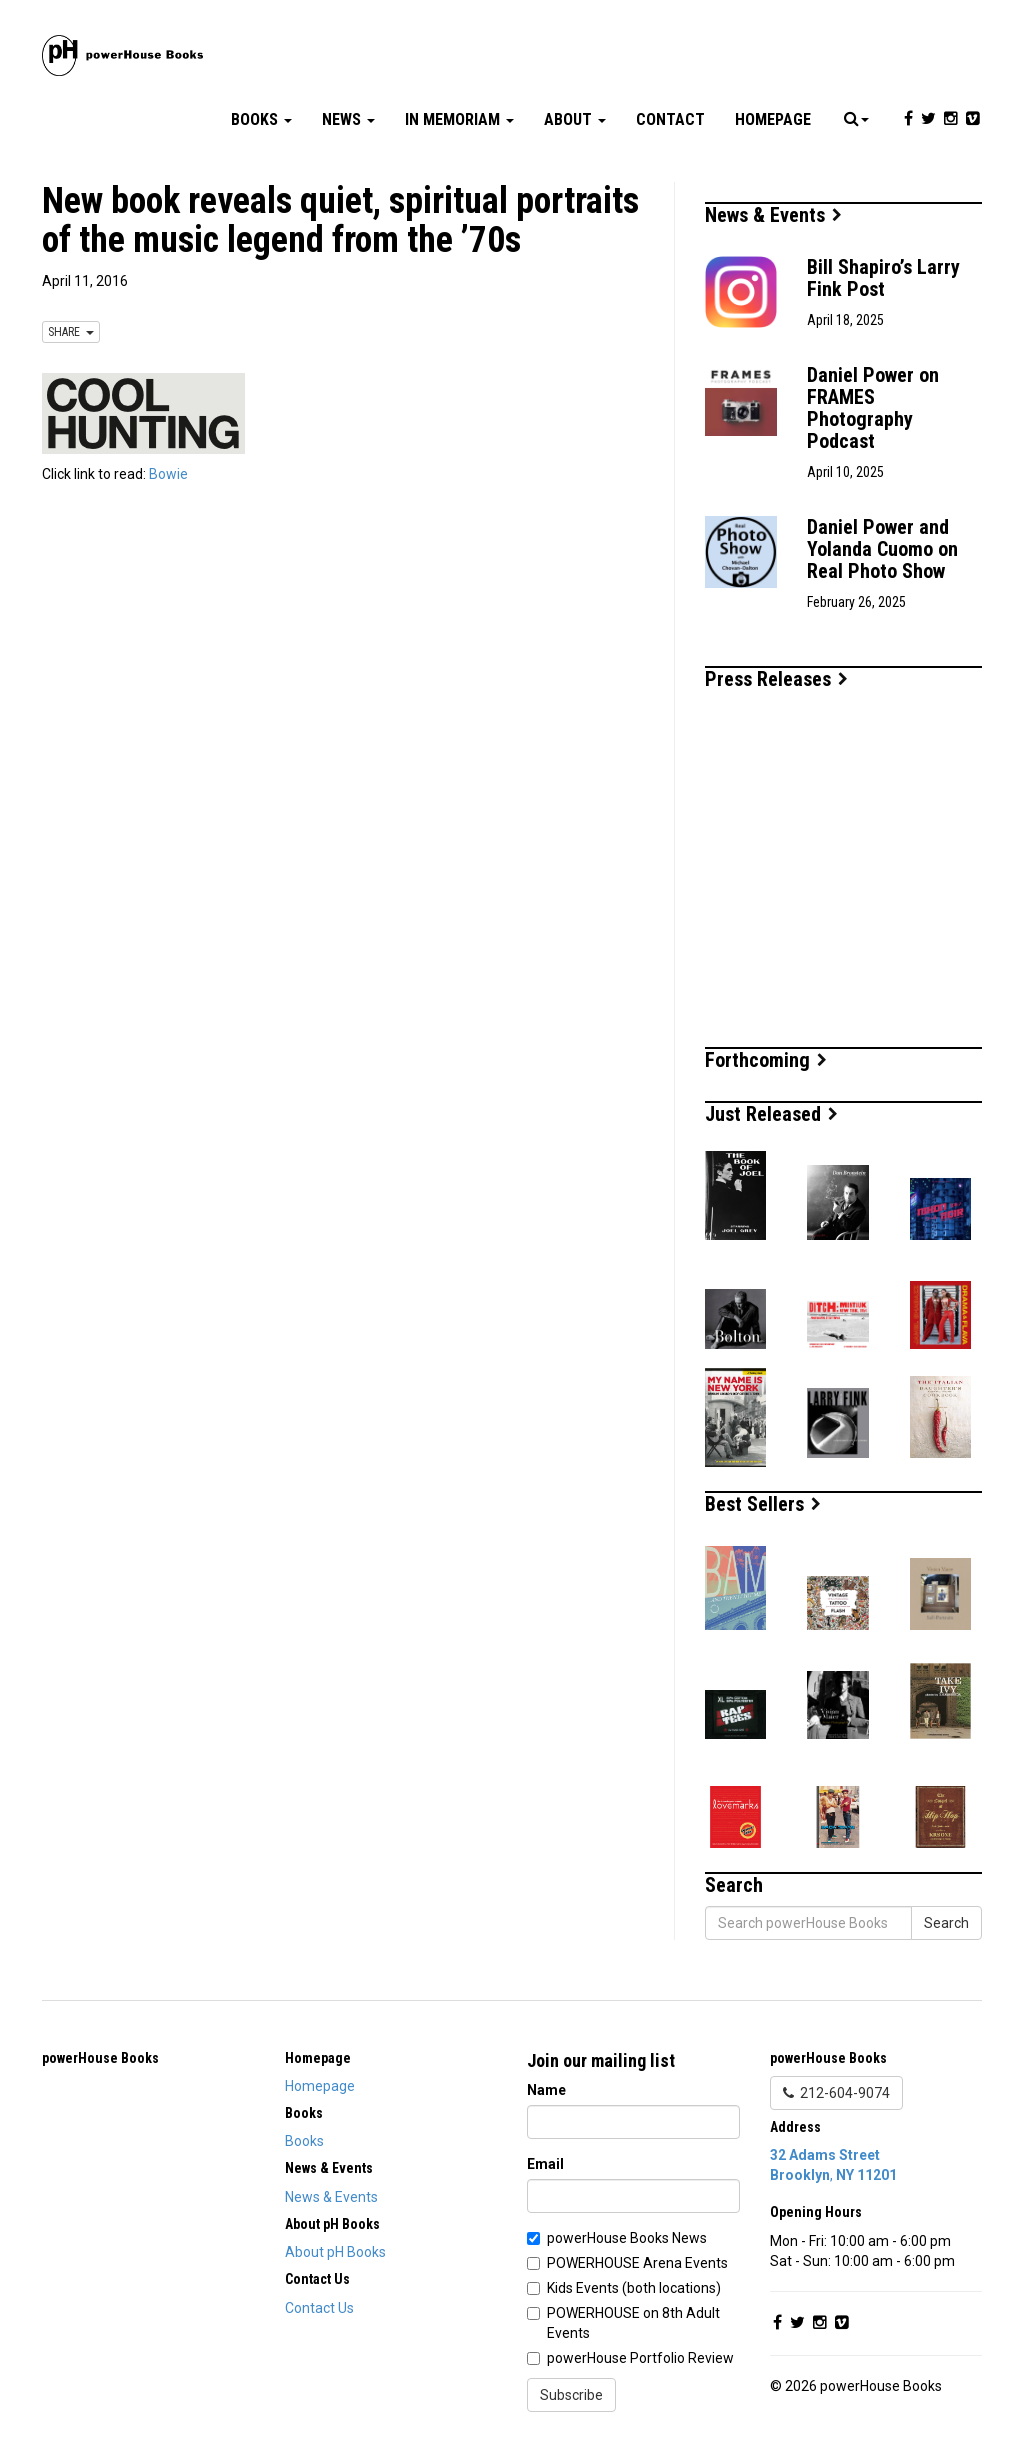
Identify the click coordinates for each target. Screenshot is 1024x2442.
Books (261, 119)
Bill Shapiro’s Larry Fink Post (883, 278)
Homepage (773, 119)
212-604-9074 (836, 2093)
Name (546, 2090)
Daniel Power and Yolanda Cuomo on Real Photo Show (882, 549)
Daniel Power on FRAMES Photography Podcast (873, 408)
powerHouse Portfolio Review (640, 2358)
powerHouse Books (100, 2058)
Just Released (771, 1114)
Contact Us (319, 2308)
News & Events (773, 215)
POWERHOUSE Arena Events (637, 2263)
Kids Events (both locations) (634, 2288)
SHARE (71, 332)
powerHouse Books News (627, 2238)
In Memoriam (459, 119)
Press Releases (776, 679)
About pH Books (335, 2252)
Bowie (168, 474)
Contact (670, 119)
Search (946, 1923)
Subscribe (571, 2395)
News (348, 119)
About (575, 119)
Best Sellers (763, 1504)
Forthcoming (766, 1060)
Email (545, 2164)
